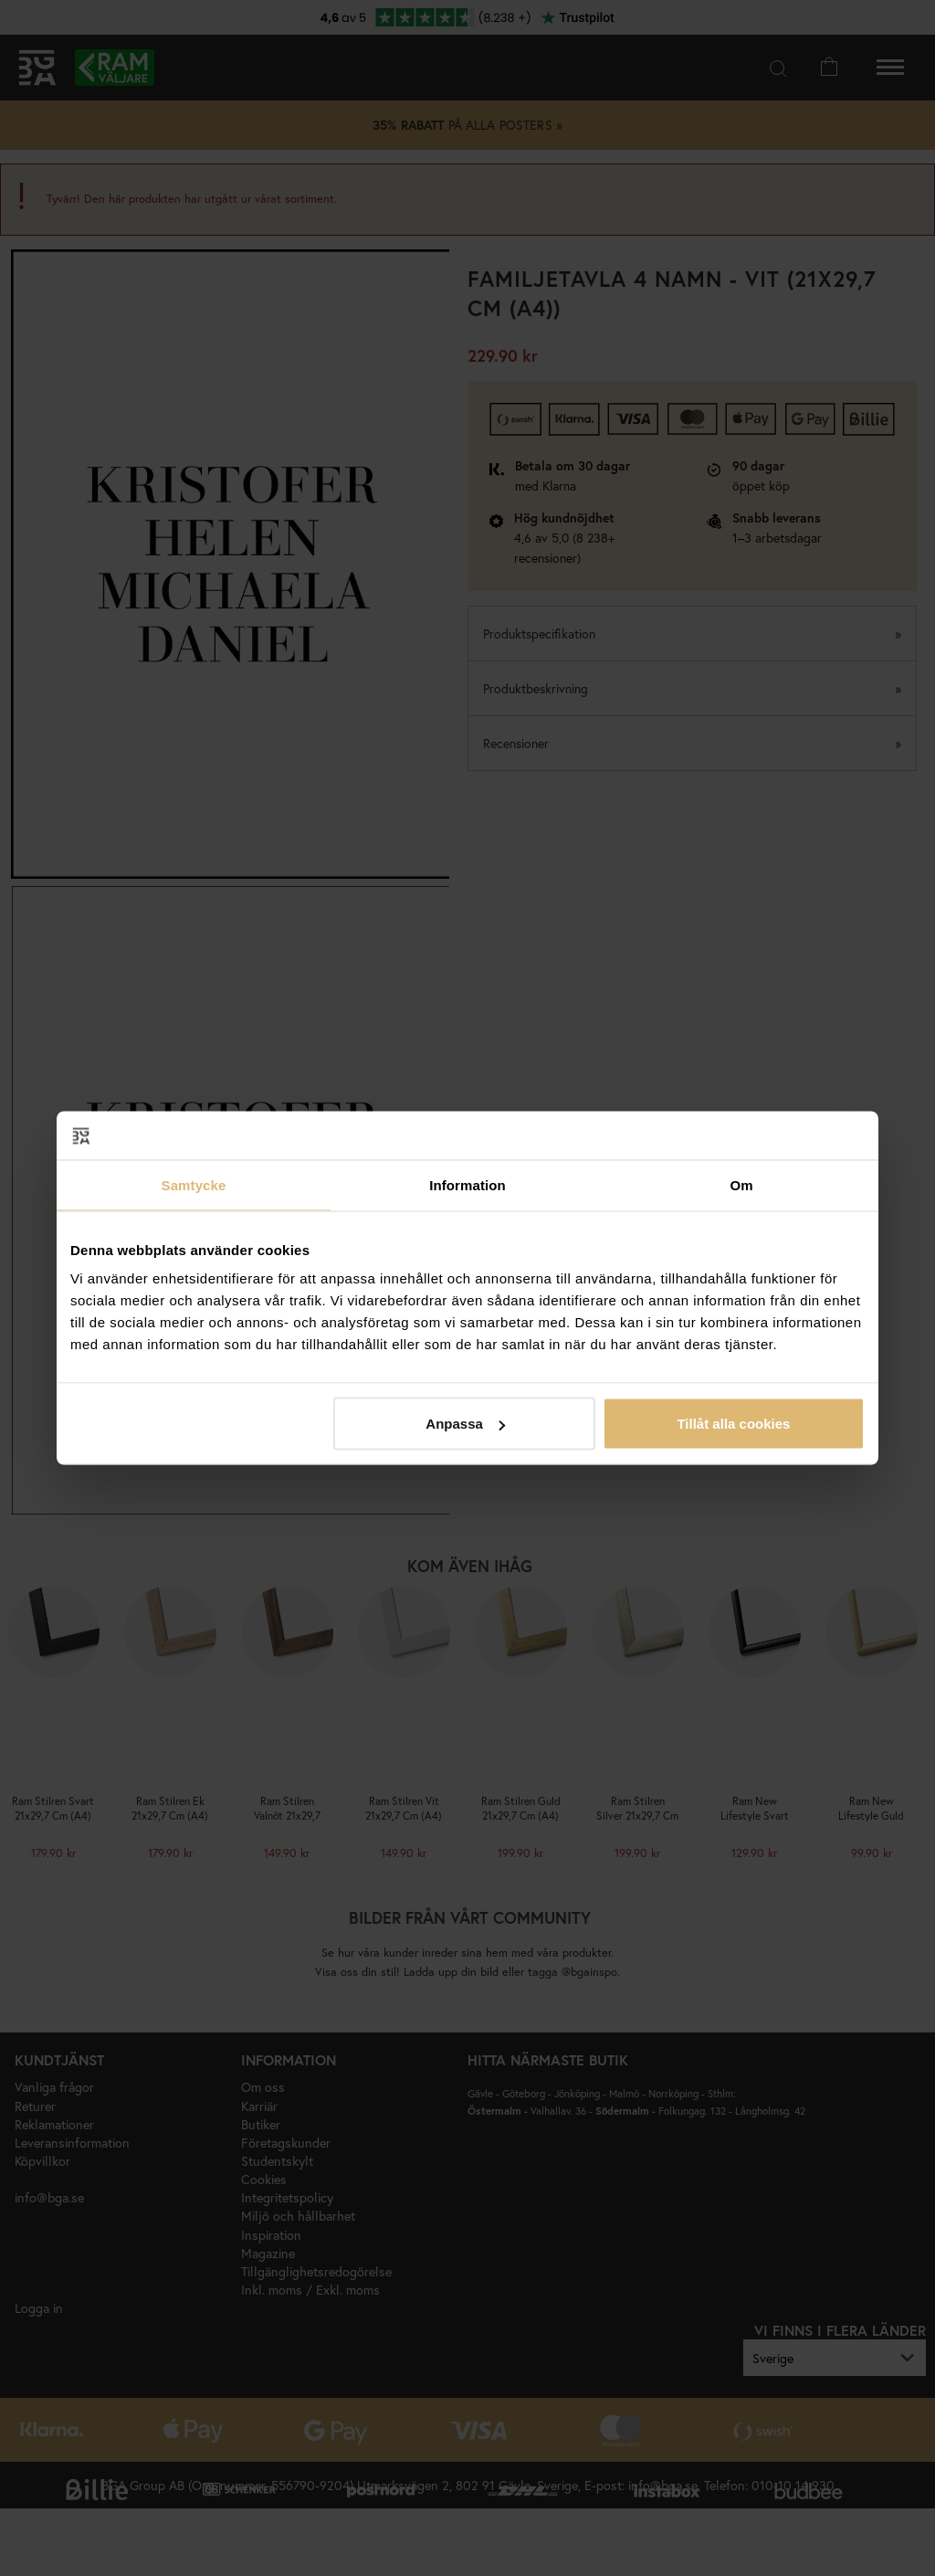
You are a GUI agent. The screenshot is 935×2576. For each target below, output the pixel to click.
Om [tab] (741, 1184)
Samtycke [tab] (194, 1184)
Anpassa (465, 1423)
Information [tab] (467, 1184)
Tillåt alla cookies (733, 1423)
